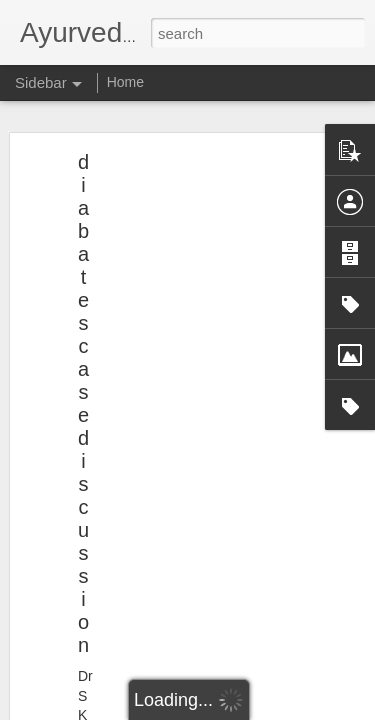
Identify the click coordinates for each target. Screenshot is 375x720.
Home (125, 82)
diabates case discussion (83, 398)
